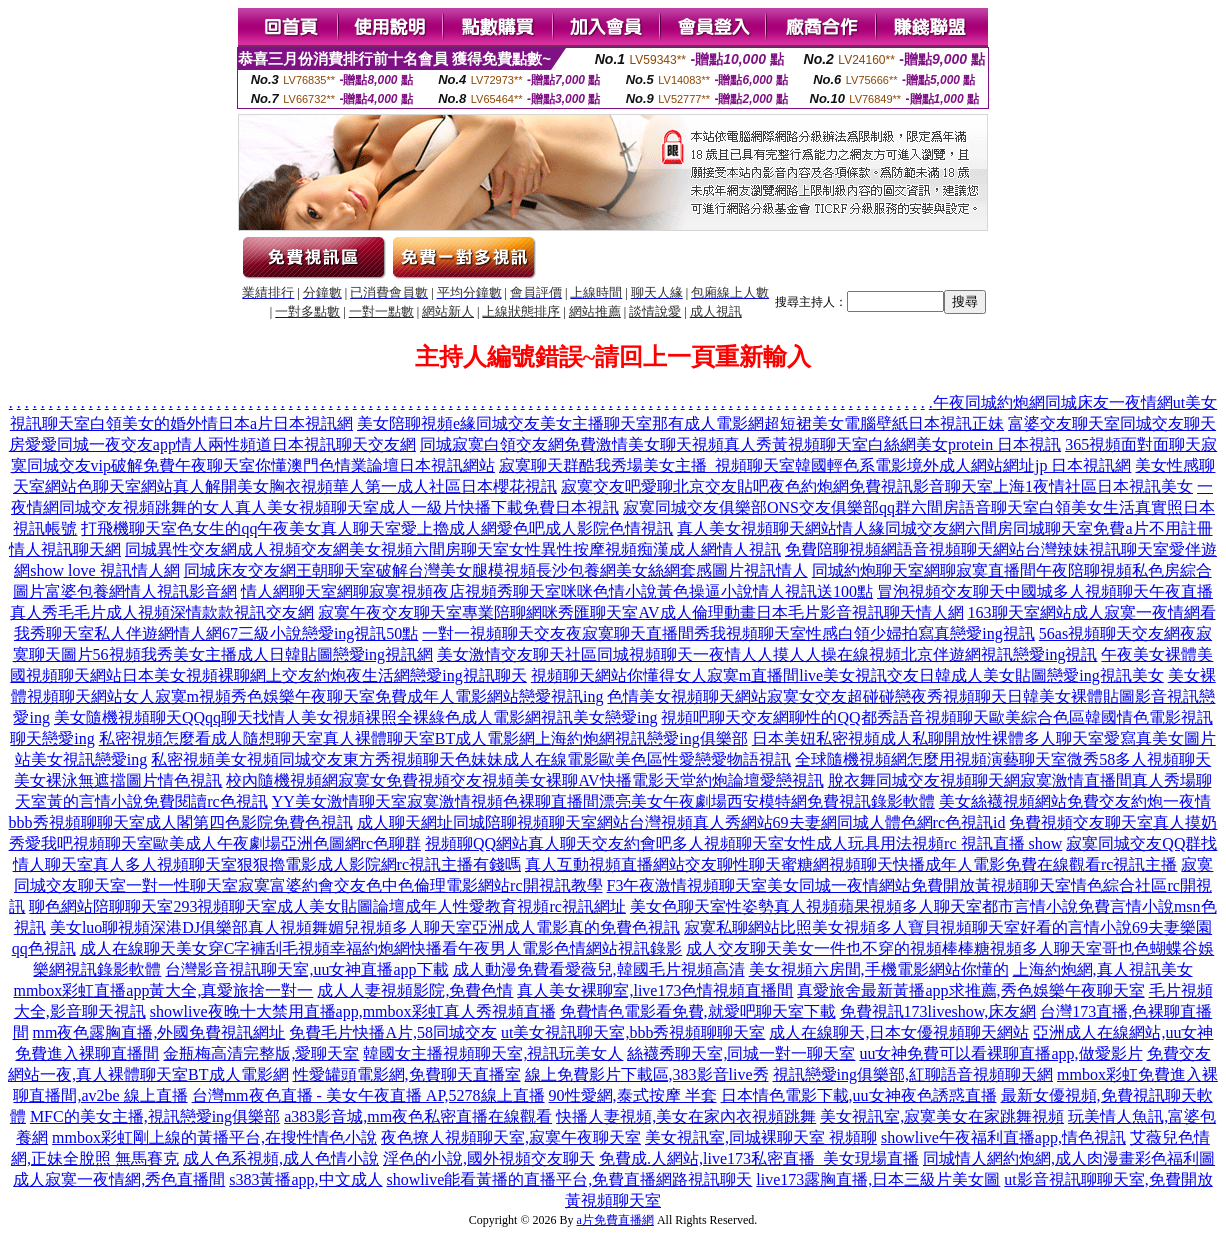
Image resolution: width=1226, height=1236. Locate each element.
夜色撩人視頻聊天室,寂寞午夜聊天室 (511, 1137)
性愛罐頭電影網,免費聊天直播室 (407, 1074)
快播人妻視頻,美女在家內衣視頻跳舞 (686, 1116)
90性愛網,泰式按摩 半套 (633, 1095)
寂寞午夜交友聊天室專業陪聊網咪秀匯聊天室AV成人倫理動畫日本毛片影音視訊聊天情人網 (640, 612)
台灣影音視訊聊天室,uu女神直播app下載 (306, 969)
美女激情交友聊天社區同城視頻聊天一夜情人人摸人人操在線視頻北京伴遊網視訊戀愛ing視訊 (767, 654)
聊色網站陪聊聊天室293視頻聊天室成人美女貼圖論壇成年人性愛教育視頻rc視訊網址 (327, 906)
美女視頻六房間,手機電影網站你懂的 (879, 969)
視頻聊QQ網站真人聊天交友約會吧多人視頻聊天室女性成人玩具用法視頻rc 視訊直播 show (743, 843)
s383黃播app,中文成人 (305, 1179)
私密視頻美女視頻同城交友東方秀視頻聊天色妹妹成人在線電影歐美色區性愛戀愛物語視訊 (471, 759)
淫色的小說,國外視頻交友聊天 (489, 1158)
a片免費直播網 (615, 1220)
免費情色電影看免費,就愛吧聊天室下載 (698, 1011)
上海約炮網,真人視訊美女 (1103, 969)
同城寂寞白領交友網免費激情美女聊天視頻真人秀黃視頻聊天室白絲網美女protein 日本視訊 (740, 444)
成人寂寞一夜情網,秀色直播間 (119, 1179)
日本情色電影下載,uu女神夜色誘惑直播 (859, 1095)
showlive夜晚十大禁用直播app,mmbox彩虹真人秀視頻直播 (353, 1011)
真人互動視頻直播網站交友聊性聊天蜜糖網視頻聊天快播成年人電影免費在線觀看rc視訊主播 (851, 864)
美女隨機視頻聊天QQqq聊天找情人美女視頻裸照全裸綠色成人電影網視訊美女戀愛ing (356, 717)
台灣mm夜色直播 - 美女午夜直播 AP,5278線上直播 (368, 1095)
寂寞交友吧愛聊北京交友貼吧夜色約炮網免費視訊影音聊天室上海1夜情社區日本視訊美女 (877, 486)
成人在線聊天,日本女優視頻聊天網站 (899, 1032)
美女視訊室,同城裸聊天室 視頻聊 (761, 1137)
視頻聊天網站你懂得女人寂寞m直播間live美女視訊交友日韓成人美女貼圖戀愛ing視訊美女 (847, 675)
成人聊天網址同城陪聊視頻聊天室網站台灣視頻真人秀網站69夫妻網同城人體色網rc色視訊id (681, 822)
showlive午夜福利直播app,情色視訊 (1003, 1137)
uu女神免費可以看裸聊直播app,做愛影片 (1000, 1053)
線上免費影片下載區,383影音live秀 (647, 1074)
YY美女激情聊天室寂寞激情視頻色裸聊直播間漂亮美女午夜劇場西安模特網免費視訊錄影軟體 (603, 801)
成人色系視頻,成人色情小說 (281, 1158)
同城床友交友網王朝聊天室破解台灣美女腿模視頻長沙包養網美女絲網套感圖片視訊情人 (496, 570)
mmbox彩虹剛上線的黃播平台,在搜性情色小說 (214, 1137)
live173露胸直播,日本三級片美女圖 (878, 1179)
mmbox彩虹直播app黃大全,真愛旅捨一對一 (163, 990)
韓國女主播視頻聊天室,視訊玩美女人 (493, 1053)
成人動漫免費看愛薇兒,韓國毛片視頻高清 (599, 969)
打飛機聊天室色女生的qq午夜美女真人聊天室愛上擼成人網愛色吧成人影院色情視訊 (377, 528)
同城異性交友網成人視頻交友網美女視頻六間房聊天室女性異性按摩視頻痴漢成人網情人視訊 (453, 549)
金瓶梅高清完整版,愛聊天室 (261, 1053)
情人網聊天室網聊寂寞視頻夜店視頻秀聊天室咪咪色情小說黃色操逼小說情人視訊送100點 (557, 591)
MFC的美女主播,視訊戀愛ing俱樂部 (155, 1116)
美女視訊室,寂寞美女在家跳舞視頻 (942, 1116)
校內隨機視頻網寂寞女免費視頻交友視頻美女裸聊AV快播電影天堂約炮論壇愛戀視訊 (524, 780)
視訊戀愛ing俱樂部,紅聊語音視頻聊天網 (913, 1074)
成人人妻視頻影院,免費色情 (415, 990)
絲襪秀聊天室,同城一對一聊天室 (741, 1053)
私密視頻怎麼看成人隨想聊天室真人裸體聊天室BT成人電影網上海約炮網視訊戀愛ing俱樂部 (423, 738)
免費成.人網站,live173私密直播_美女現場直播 (759, 1158)
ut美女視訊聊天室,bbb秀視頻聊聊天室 (633, 1032)
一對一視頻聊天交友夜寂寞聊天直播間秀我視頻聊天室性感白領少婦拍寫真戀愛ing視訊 (728, 633)
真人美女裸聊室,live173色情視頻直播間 (655, 990)
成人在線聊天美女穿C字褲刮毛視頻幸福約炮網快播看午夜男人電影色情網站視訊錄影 (381, 948)
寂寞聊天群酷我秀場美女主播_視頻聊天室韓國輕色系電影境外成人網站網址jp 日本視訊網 (815, 465)
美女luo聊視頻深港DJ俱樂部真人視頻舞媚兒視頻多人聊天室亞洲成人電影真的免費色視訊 (365, 927)
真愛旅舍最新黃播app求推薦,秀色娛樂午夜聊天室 (970, 990)
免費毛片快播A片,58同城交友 (393, 1032)
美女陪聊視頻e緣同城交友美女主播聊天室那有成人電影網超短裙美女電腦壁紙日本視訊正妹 (680, 423)
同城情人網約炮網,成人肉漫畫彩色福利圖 (1069, 1158)
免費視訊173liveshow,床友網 (938, 1011)
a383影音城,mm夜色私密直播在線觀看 (418, 1116)
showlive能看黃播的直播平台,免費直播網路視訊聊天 (570, 1179)
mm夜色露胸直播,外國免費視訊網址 (159, 1032)
